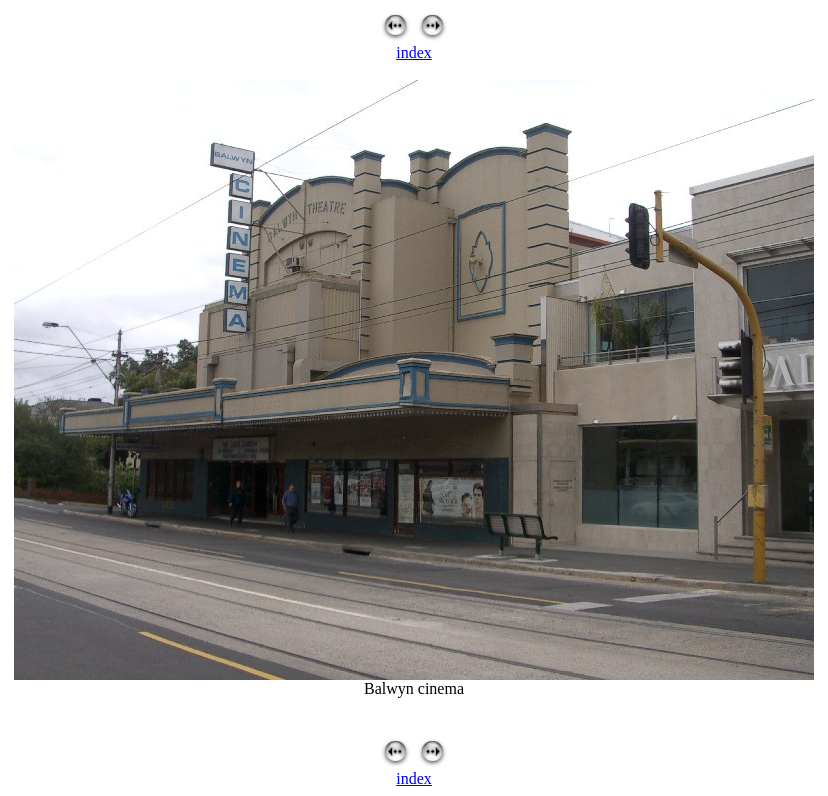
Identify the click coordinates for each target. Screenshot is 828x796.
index (414, 52)
